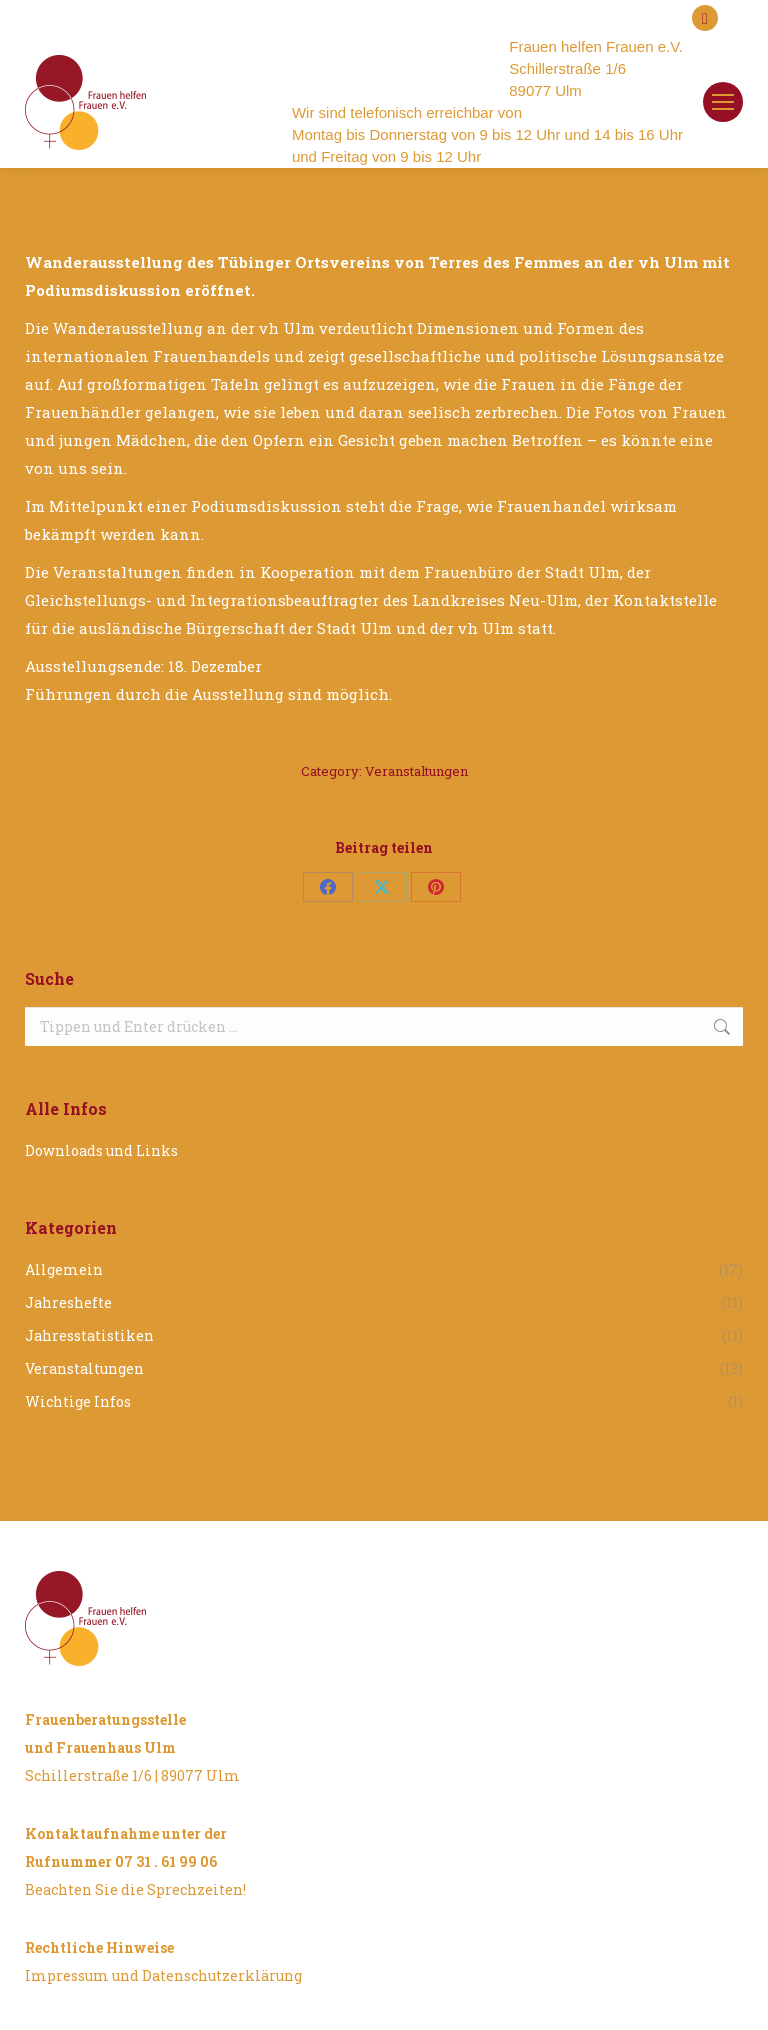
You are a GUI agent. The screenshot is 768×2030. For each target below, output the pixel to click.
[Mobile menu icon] (723, 102)
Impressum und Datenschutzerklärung (163, 1975)
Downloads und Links (101, 1150)
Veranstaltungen (416, 771)
